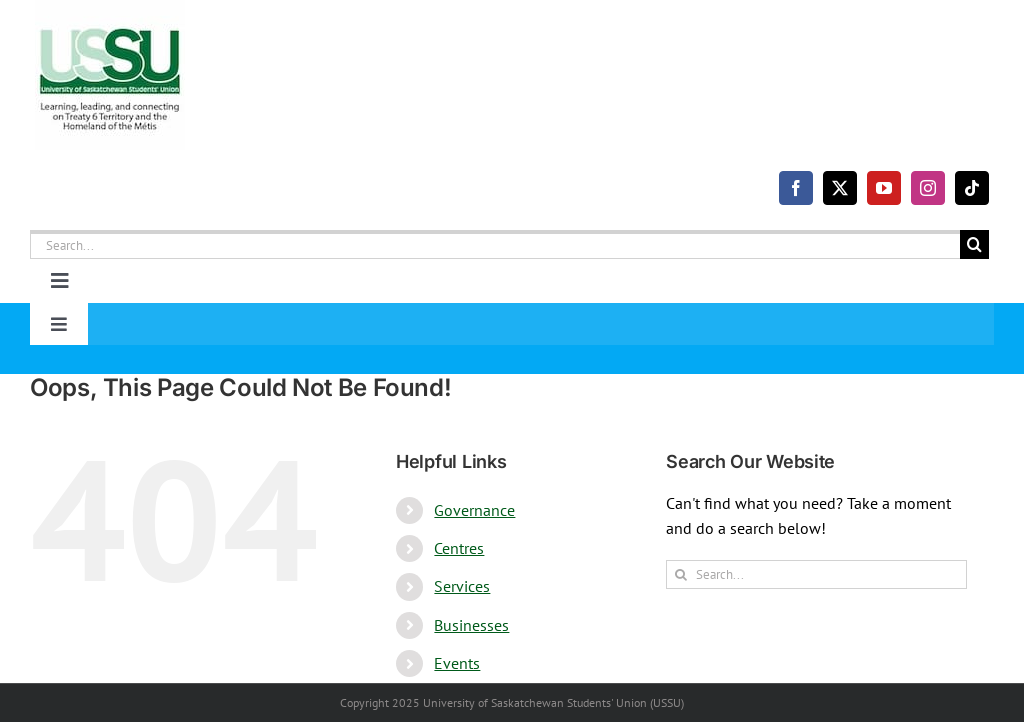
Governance (474, 510)
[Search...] (495, 244)
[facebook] (796, 188)
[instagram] (928, 188)
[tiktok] (972, 188)
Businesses (471, 625)
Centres (459, 548)
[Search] (974, 244)
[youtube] (884, 188)
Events (457, 663)
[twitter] (840, 188)
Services (462, 586)
